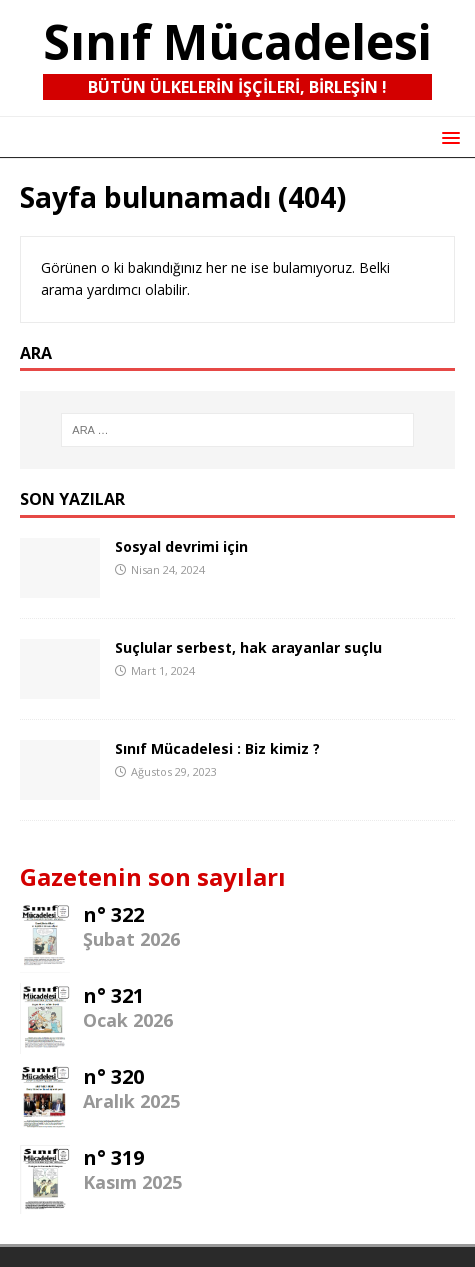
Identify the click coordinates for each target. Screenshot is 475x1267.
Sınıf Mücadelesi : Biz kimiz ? (217, 748)
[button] (447, 136)
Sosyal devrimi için (181, 546)
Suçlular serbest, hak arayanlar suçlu (248, 647)
